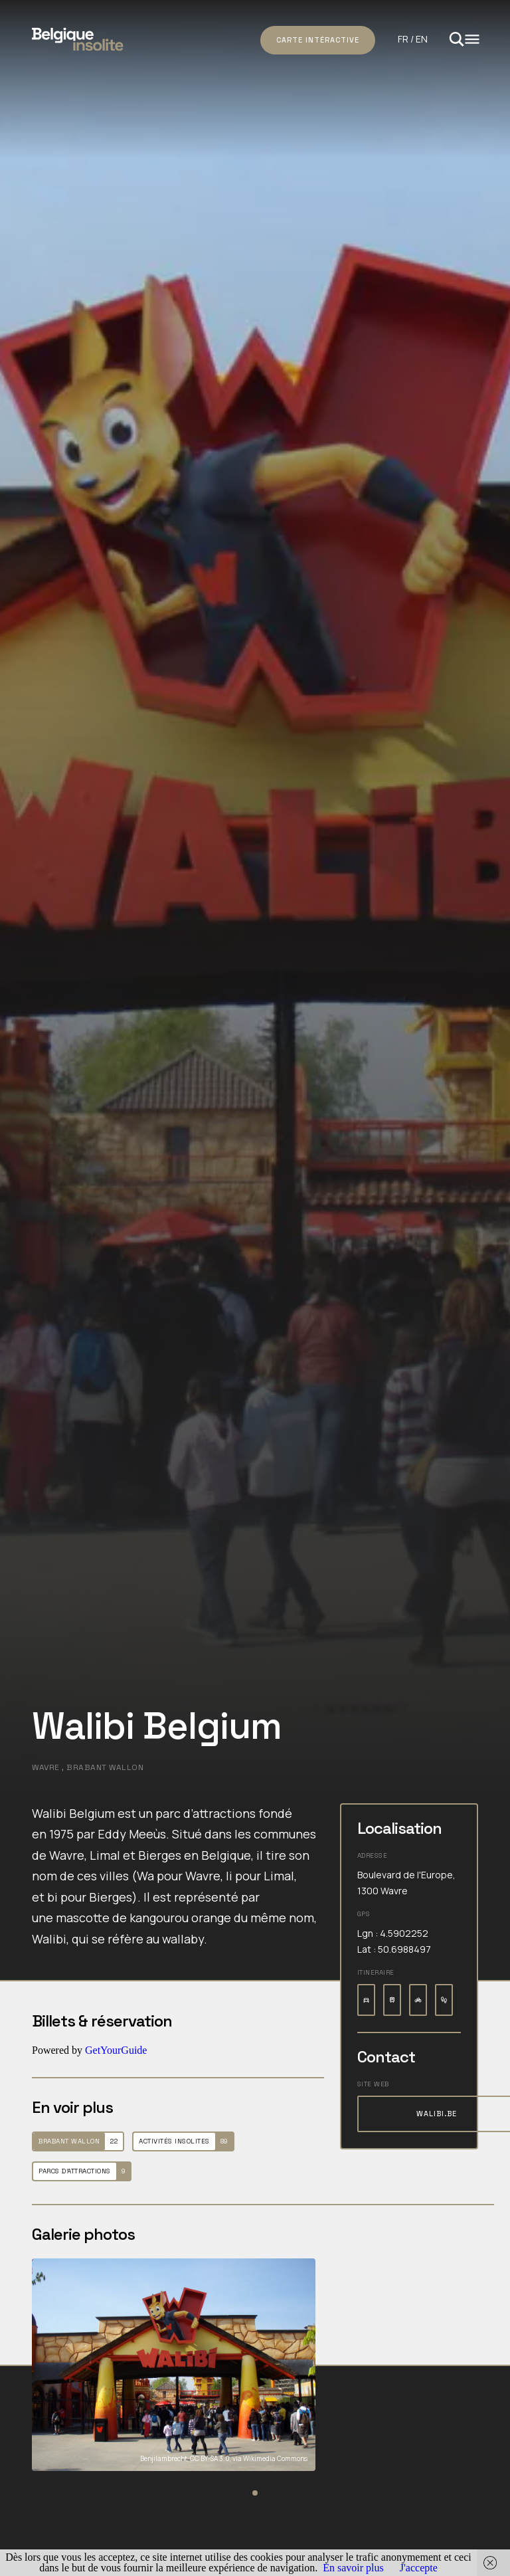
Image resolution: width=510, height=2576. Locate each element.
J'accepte (419, 2567)
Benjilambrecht (163, 2458)
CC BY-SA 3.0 (210, 2458)
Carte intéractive (317, 40)
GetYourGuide (116, 2050)
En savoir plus (353, 2567)
